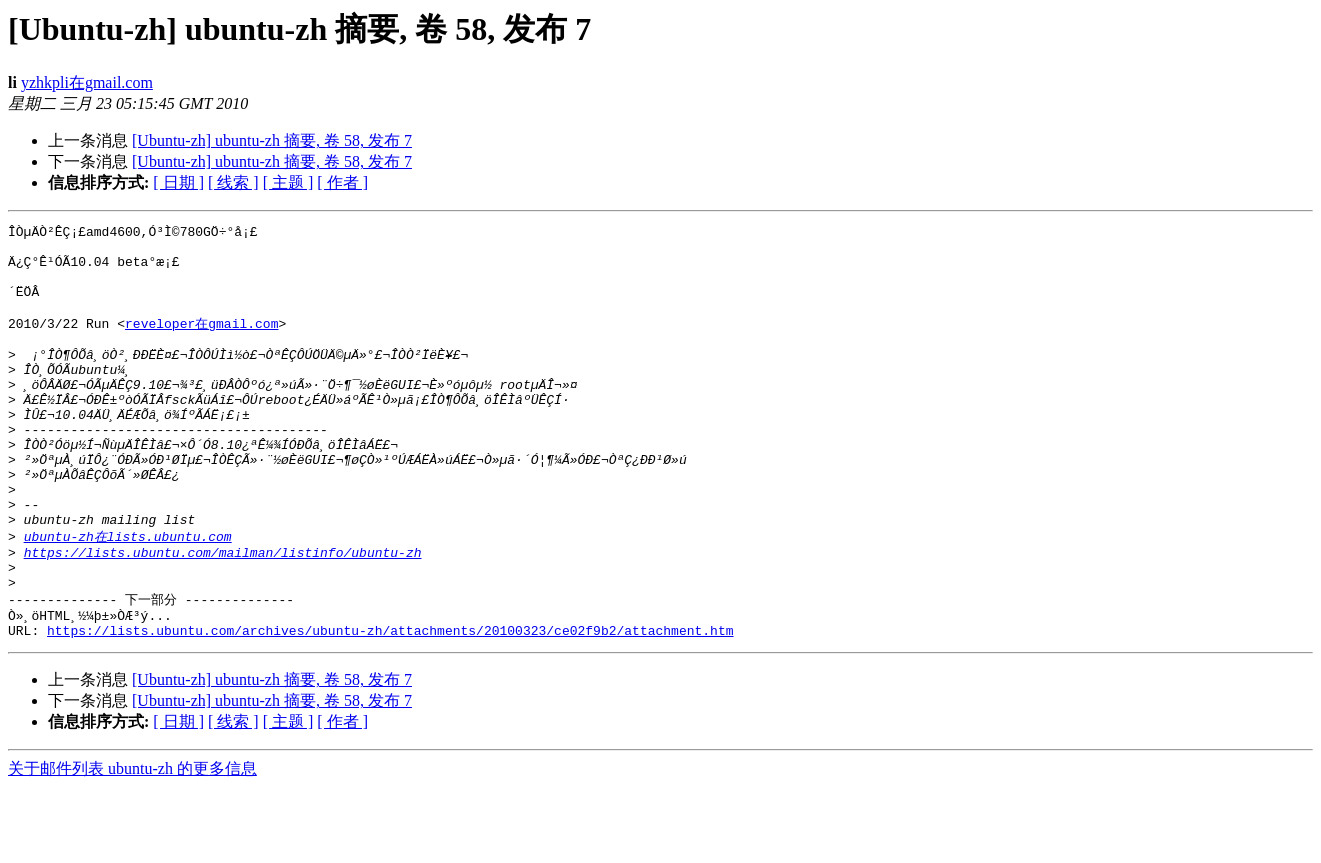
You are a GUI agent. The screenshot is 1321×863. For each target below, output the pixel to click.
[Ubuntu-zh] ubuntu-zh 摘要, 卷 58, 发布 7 (272, 140)
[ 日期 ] (178, 182)
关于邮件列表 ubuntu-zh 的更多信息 (132, 843)
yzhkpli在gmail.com (87, 82)
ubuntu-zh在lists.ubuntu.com (128, 595)
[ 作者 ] (342, 182)
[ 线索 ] (233, 182)
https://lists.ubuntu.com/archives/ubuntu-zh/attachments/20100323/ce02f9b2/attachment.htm (390, 705)
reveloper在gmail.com (201, 342)
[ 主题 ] (288, 182)
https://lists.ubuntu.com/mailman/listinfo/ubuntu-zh (223, 614)
